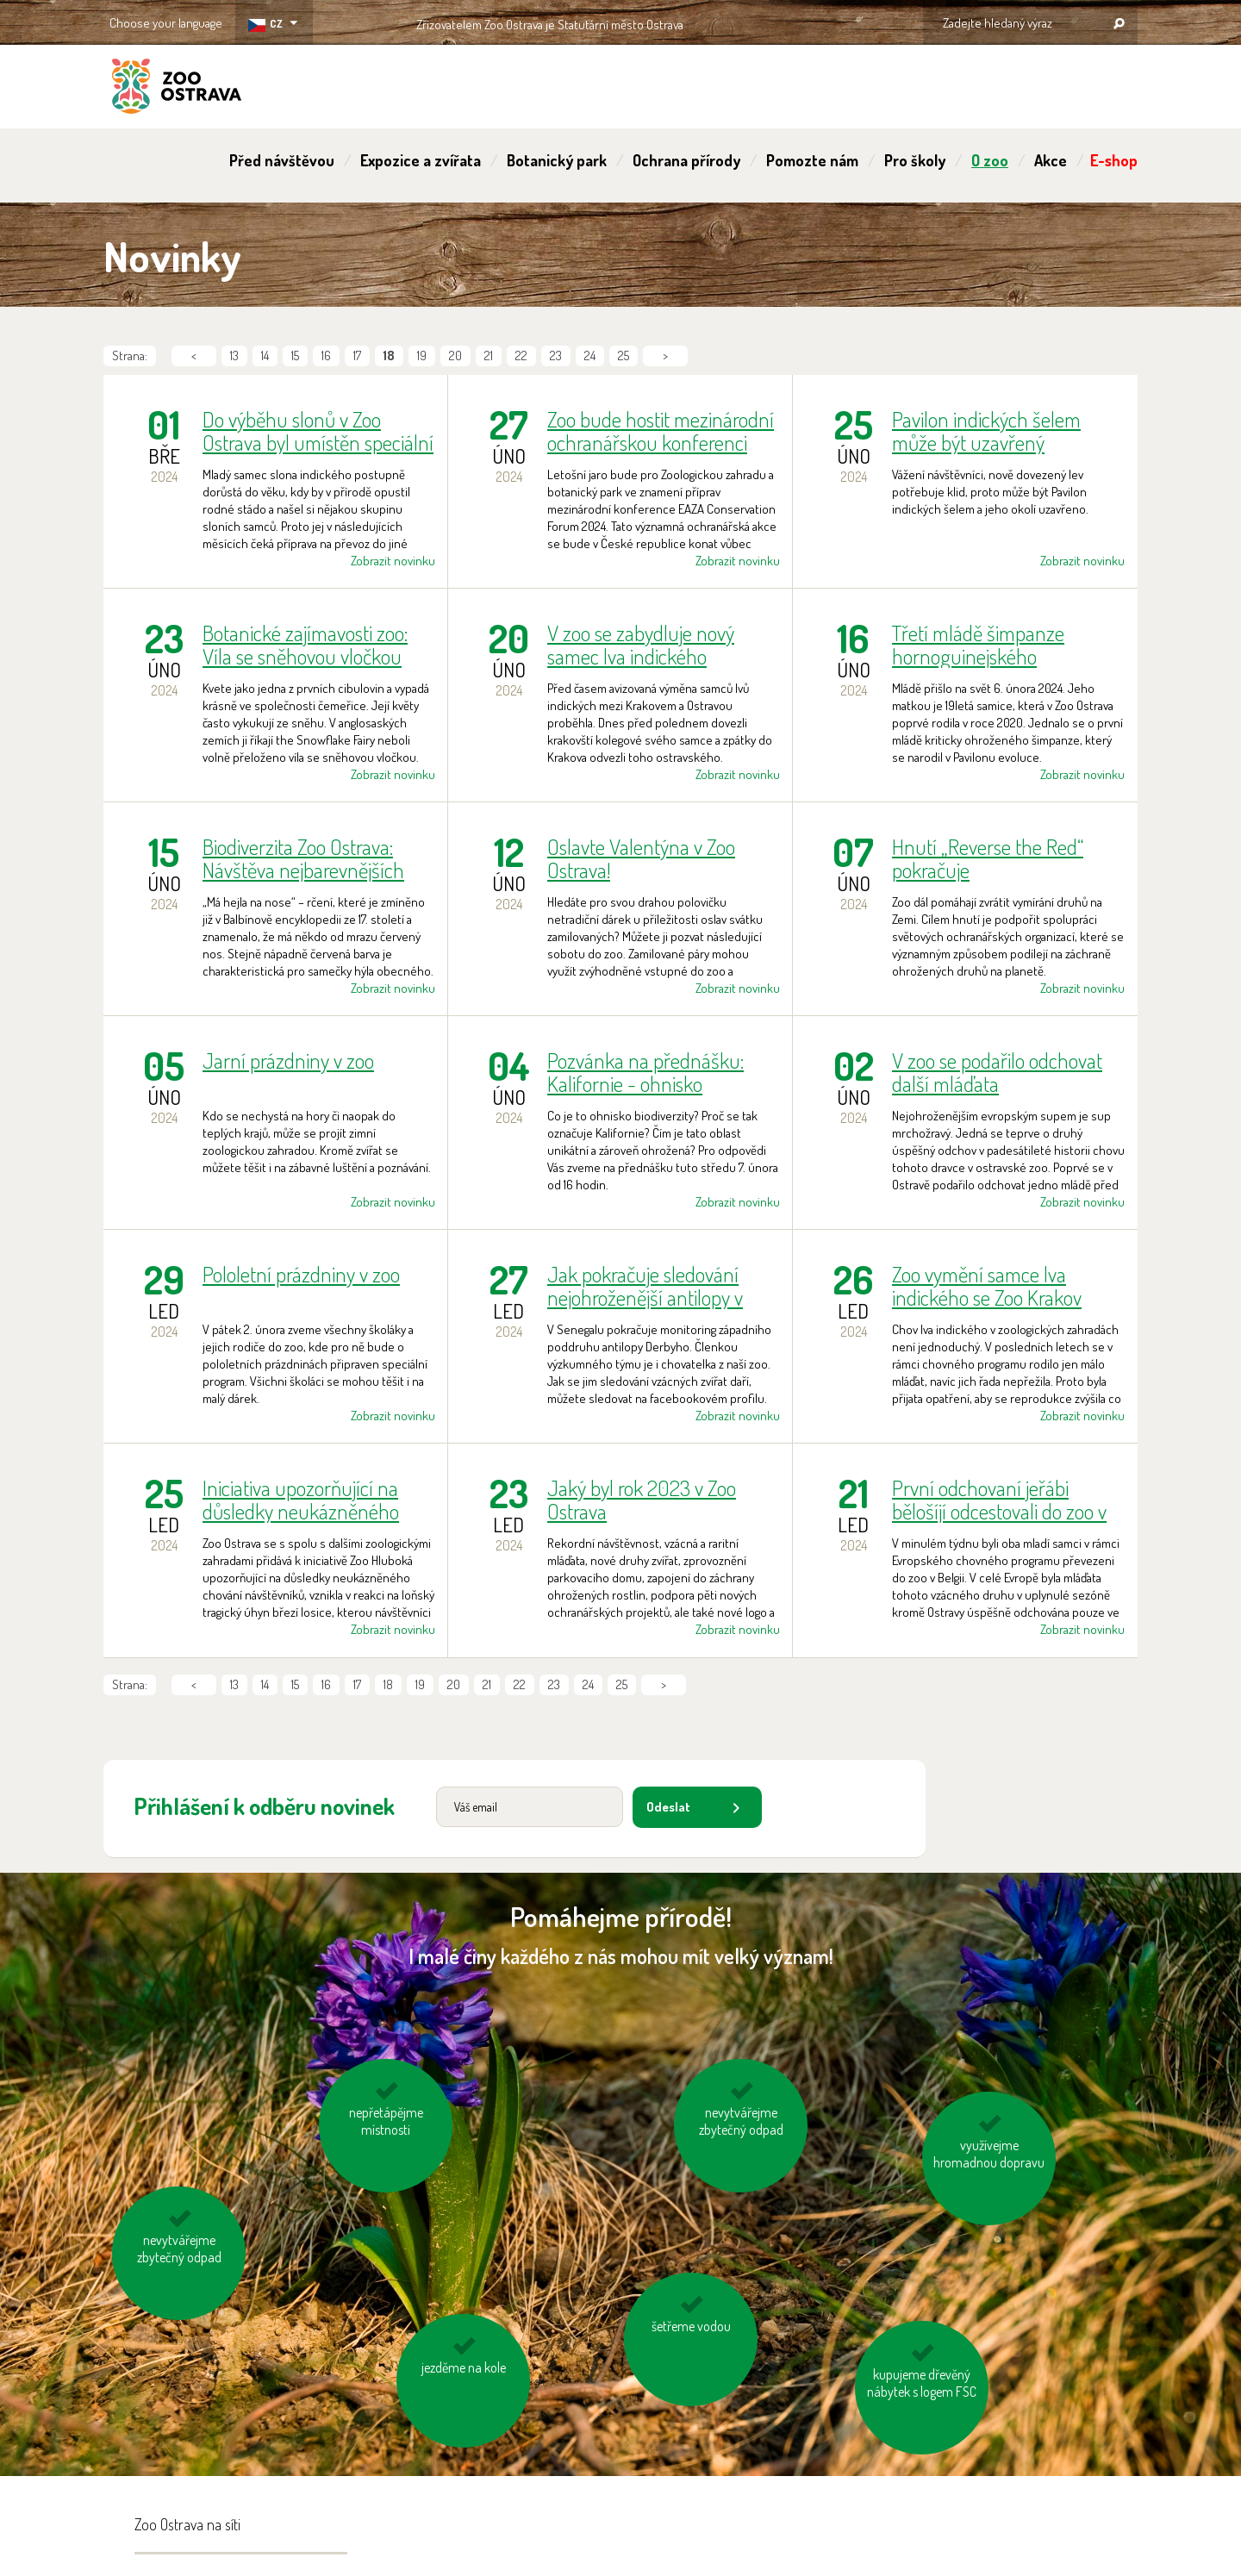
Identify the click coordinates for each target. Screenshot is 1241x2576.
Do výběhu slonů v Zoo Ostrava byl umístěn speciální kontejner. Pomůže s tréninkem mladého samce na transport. (318, 431)
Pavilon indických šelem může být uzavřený (986, 431)
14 (265, 355)
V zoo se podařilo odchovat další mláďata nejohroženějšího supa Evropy (997, 1072)
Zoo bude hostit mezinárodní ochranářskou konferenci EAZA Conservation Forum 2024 (660, 431)
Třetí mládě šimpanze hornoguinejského (978, 644)
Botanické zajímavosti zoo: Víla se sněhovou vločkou (305, 644)
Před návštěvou (281, 160)
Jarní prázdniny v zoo (288, 1061)
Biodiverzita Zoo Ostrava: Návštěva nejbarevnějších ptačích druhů (303, 858)
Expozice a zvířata (420, 160)
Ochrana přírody (686, 160)
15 (295, 355)
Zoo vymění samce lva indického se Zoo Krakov (987, 1286)
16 (326, 355)
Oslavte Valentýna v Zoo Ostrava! (641, 858)
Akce (1050, 160)
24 (590, 355)
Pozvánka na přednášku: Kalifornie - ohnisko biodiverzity (645, 1072)
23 (556, 355)
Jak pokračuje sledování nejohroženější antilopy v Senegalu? (645, 1286)
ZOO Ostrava (176, 89)
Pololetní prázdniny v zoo (301, 1275)
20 (455, 355)
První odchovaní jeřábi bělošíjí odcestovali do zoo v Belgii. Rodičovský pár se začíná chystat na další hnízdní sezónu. (999, 1499)
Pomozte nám (812, 160)
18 (388, 1684)
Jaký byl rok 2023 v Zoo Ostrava (641, 1499)
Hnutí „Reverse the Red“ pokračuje (987, 858)
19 (422, 355)
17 (357, 355)
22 (521, 355)
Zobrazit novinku (393, 560)
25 (623, 355)
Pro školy (914, 160)
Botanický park (557, 160)
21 (488, 355)
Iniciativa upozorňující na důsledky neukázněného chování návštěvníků (301, 1499)
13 (234, 355)
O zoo (989, 160)
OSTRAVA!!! (758, 21)
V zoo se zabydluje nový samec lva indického (640, 644)
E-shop (1114, 160)
